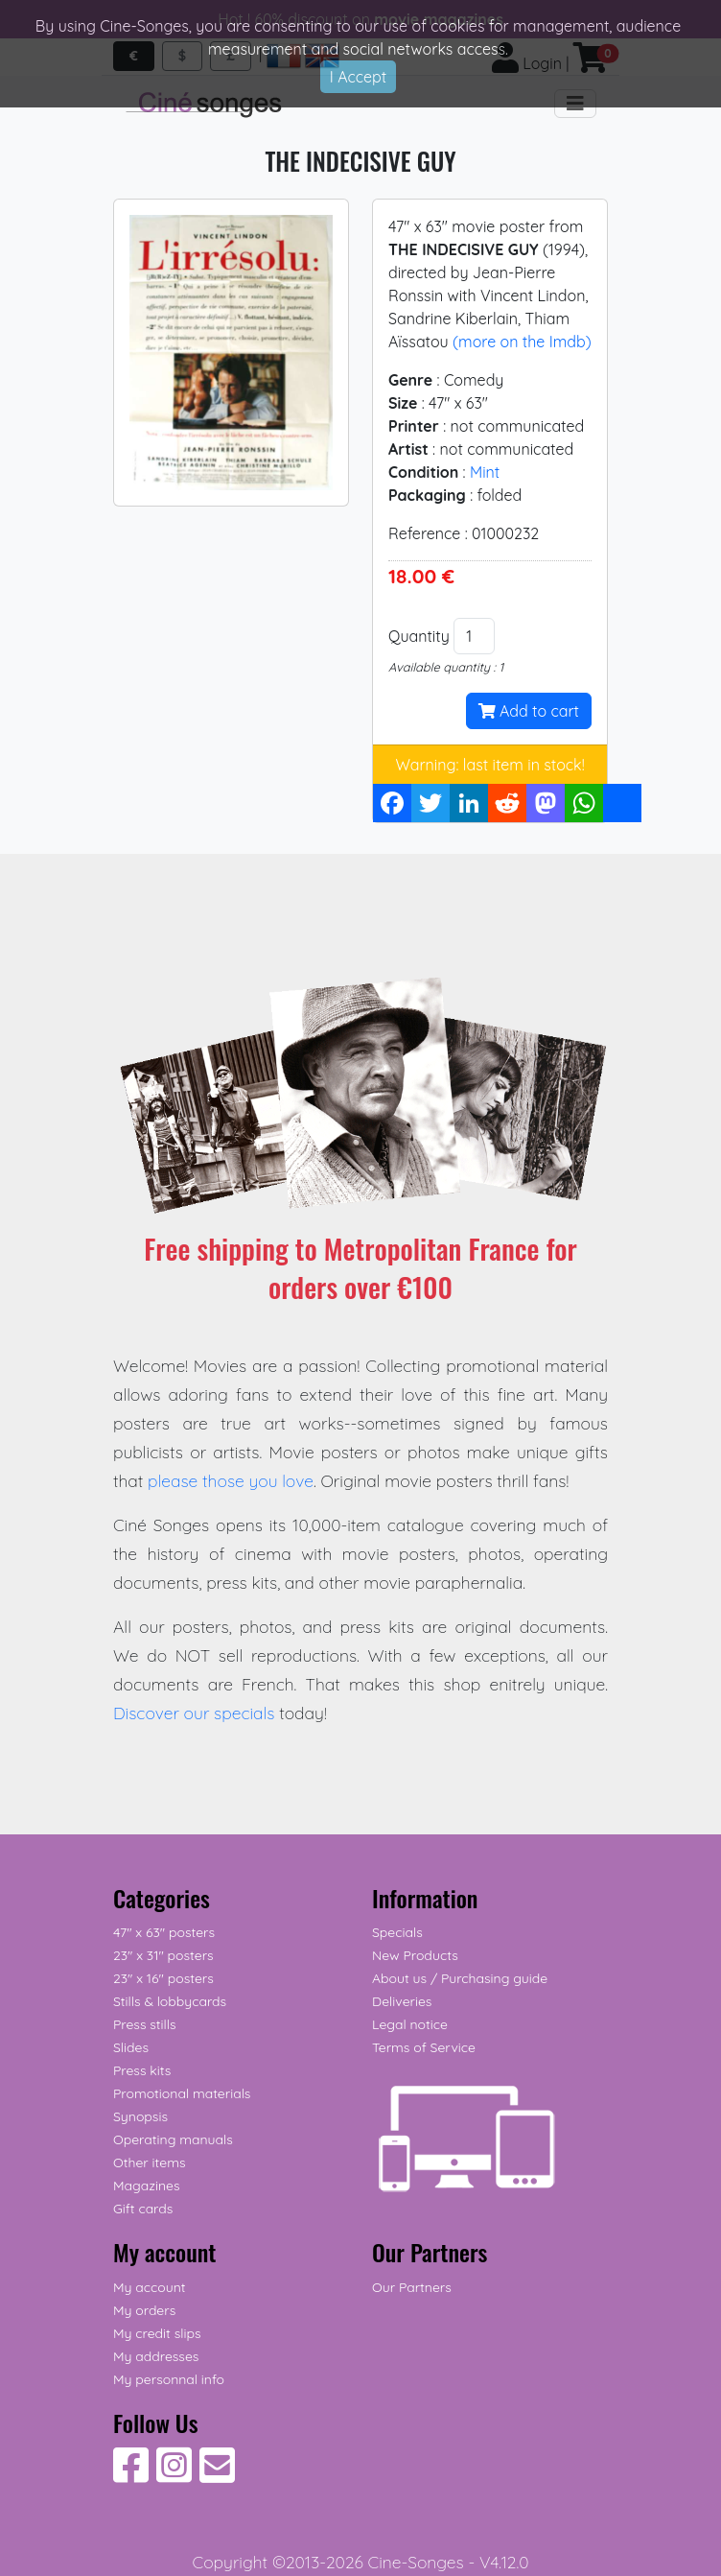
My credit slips (156, 2333)
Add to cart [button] (528, 711)
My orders (144, 2310)
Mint (485, 472)
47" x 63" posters (164, 1932)
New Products (415, 1955)
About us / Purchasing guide (459, 1978)
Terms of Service (424, 2047)
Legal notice (410, 2024)
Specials (397, 1932)
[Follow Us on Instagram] (174, 2475)
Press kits (142, 2070)
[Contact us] (217, 2475)
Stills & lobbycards (169, 2001)
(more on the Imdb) (522, 341)
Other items (149, 2162)
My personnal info (168, 2379)
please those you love (231, 1480)
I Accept (358, 76)
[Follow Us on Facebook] (131, 2475)
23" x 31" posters (163, 1955)
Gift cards (143, 2208)
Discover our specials (194, 1712)
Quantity (419, 636)
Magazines (146, 2185)
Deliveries (401, 2001)
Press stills (144, 2024)
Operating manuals (173, 2139)
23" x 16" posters (163, 1978)
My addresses (155, 2356)
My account (149, 2287)
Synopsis (140, 2116)
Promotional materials (181, 2093)
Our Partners (412, 2287)
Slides (131, 2047)
